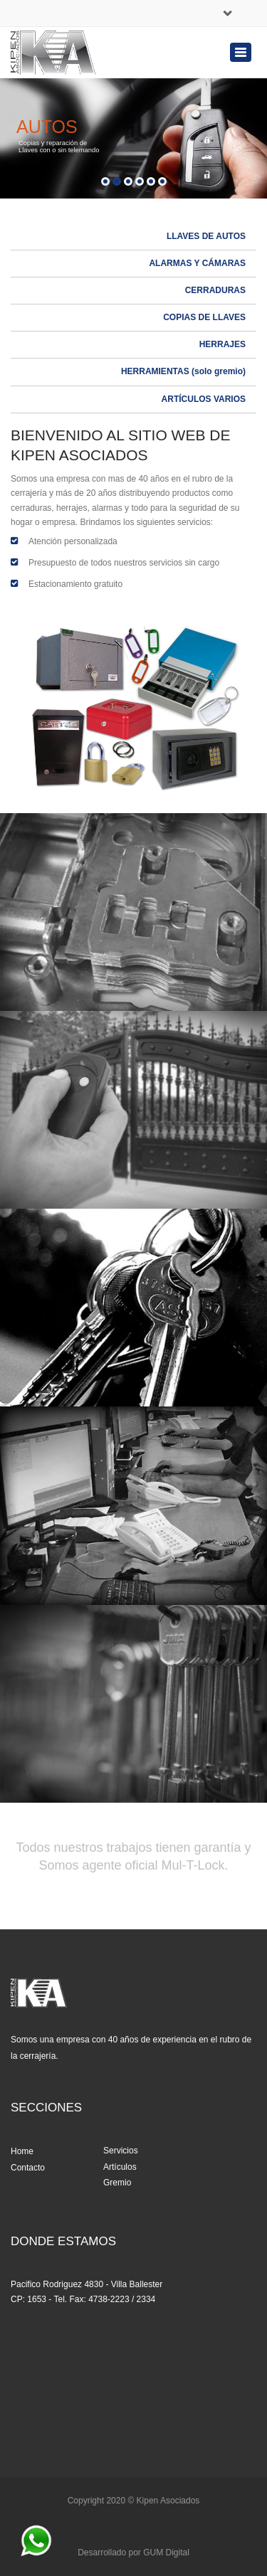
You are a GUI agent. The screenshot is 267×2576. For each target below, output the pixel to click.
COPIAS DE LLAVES (204, 317)
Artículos (120, 2167)
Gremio (117, 2183)
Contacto (28, 2168)
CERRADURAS (215, 290)
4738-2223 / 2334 (121, 2299)
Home (22, 2151)
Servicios (120, 2151)
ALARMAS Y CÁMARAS (197, 263)
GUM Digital (166, 2553)
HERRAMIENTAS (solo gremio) (183, 371)
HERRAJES (222, 344)
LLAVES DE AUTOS (206, 236)
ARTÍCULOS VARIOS (204, 399)
